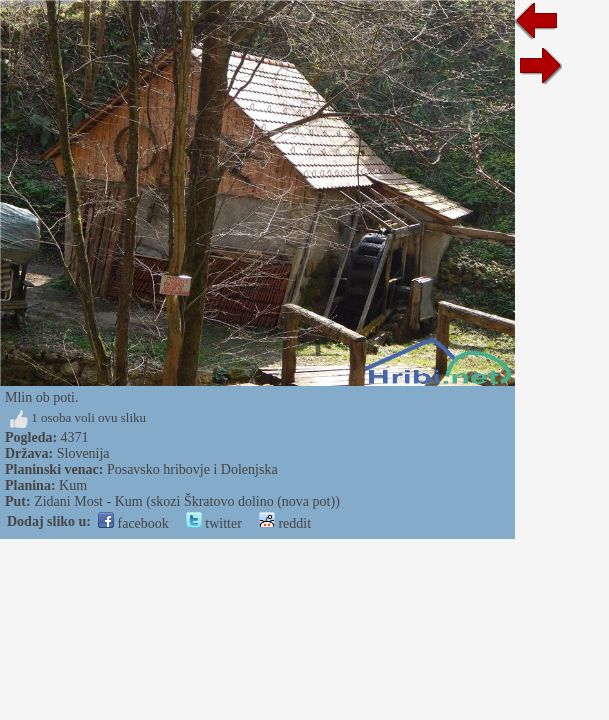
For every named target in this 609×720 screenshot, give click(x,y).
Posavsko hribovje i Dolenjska (192, 469)
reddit (285, 523)
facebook (133, 523)
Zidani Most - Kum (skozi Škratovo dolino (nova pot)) (187, 501)
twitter (214, 523)
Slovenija (83, 453)
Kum (73, 485)
